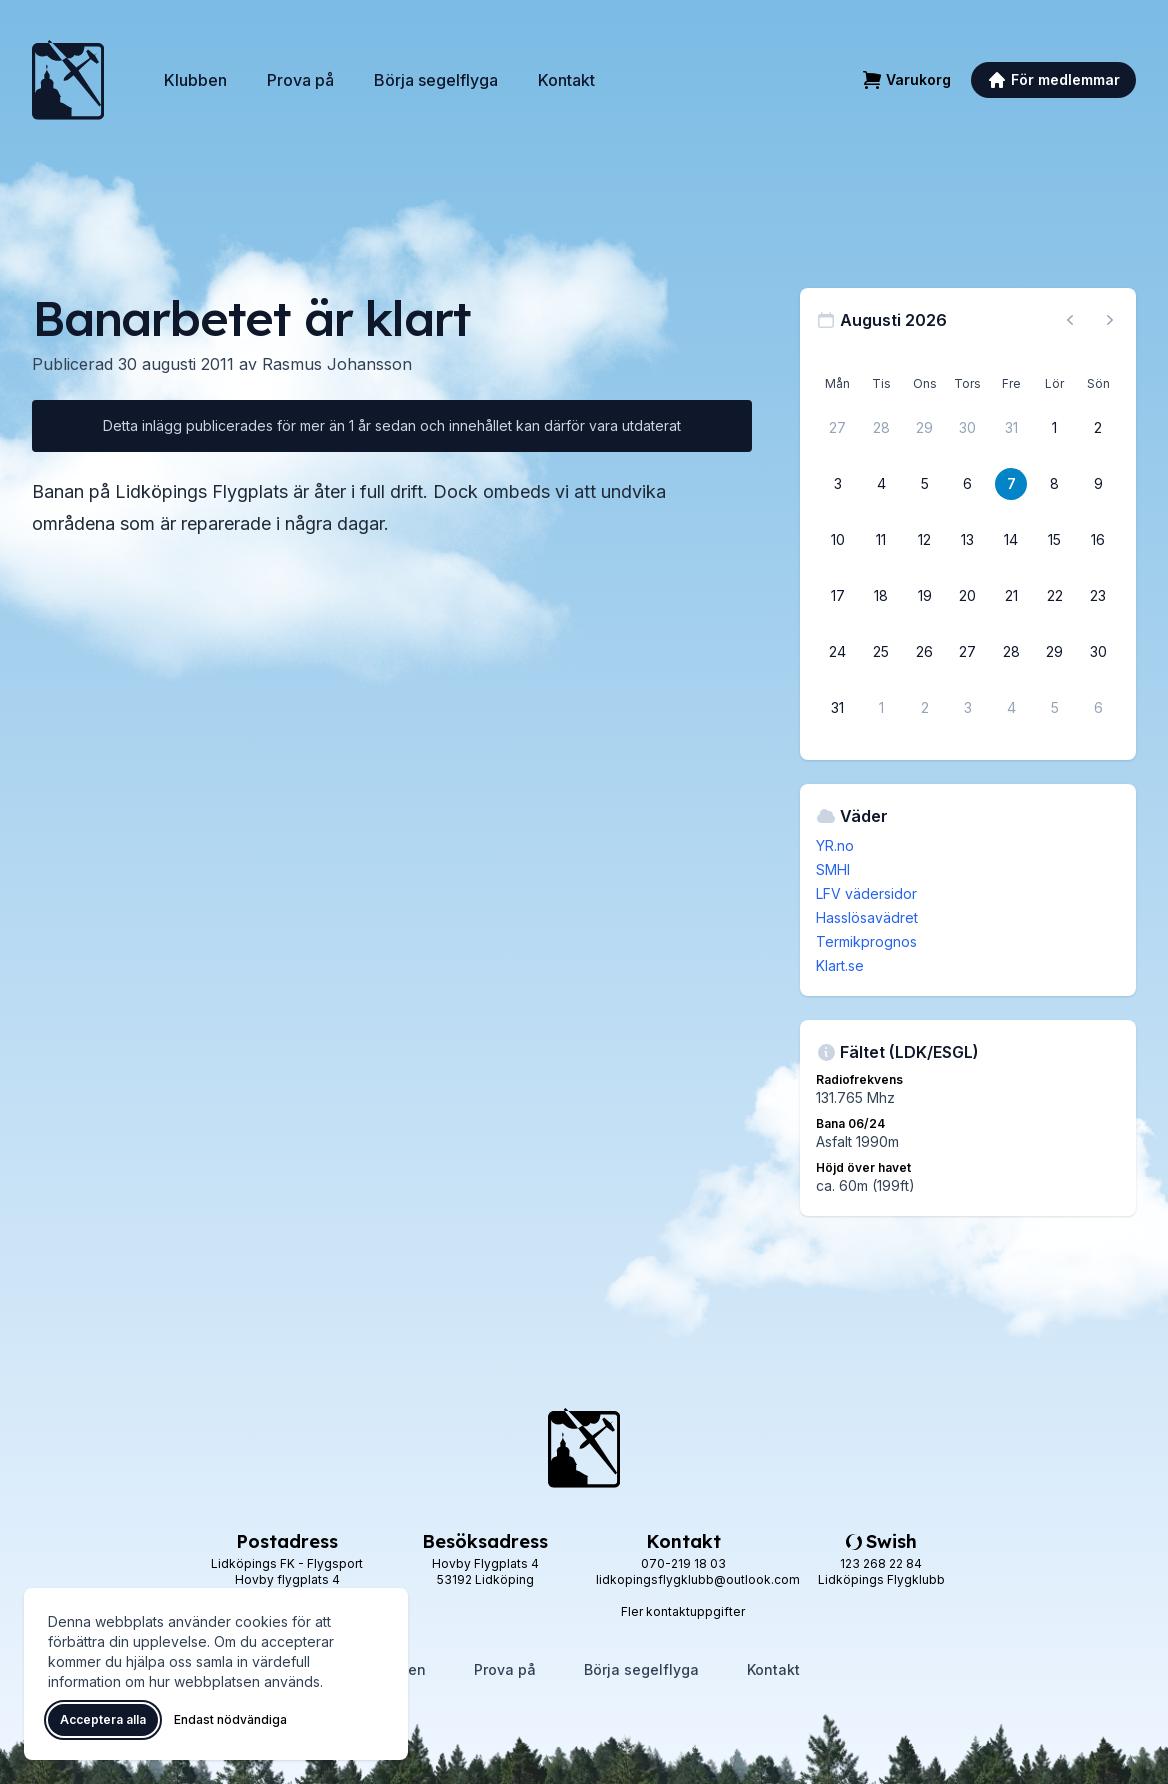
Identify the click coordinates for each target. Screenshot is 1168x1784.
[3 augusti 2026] (838, 484)
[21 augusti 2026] (1011, 596)
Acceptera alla (103, 1719)
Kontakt (566, 80)
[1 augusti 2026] (1055, 428)
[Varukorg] (906, 80)
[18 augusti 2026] (881, 596)
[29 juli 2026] (925, 428)
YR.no (835, 845)
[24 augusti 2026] (838, 652)
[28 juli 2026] (881, 428)
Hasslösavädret (867, 917)
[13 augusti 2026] (968, 540)
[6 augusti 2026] (968, 484)
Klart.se (840, 965)
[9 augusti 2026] (1098, 484)
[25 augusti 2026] (881, 652)
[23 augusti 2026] (1098, 596)
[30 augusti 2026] (1098, 652)
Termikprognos (866, 941)
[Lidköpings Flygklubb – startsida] (68, 80)
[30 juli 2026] (968, 428)
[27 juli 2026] (838, 428)
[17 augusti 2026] (838, 596)
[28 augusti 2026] (1011, 652)
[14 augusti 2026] (1011, 540)
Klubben (195, 80)
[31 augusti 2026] (838, 708)
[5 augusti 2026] (925, 484)
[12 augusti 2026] (925, 540)
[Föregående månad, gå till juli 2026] (1070, 320)
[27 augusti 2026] (968, 652)
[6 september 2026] (1098, 708)
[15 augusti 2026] (1055, 540)
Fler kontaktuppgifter (683, 1611)
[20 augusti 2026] (968, 596)
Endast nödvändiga (230, 1719)
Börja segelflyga (436, 80)
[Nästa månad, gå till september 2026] (1110, 320)
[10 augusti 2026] (838, 540)
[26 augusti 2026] (925, 652)
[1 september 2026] (881, 708)
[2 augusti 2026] (1098, 428)
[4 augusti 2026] (881, 484)
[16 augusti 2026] (1098, 540)
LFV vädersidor (866, 893)
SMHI (833, 869)
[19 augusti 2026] (925, 596)
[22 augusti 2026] (1055, 596)
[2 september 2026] (925, 708)
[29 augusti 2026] (1055, 652)
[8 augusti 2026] (1055, 484)
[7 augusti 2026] (1011, 484)
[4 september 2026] (1011, 708)
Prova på (300, 80)
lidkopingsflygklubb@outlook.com (698, 1579)
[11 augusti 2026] (881, 540)
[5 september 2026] (1055, 708)
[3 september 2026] (968, 708)
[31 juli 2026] (1011, 428)
